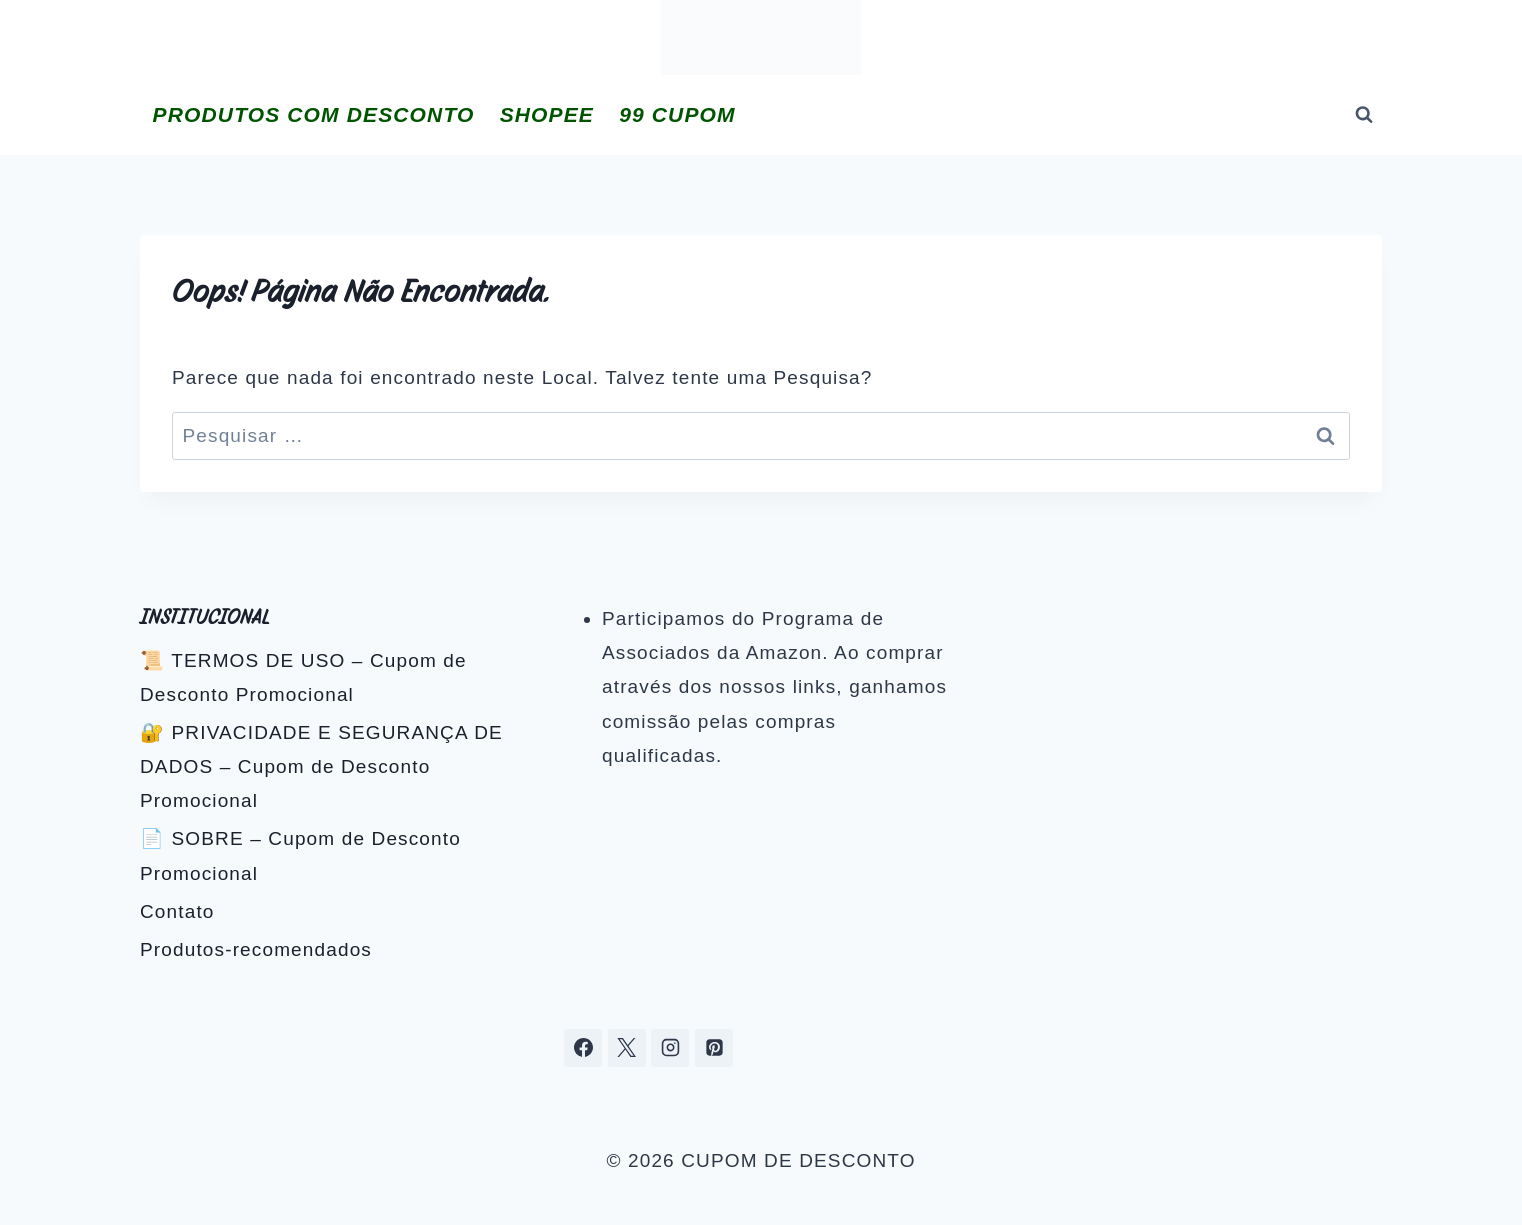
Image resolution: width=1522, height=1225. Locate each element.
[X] (627, 1048)
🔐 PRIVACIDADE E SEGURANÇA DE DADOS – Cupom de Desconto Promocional (321, 766)
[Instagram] (670, 1048)
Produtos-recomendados (256, 949)
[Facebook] (583, 1048)
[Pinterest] (714, 1048)
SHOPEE (547, 114)
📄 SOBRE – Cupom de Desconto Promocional (300, 855)
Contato (177, 911)
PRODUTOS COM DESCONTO (314, 114)
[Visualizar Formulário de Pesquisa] (1364, 115)
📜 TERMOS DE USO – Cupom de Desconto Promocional (303, 677)
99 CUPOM (677, 114)
